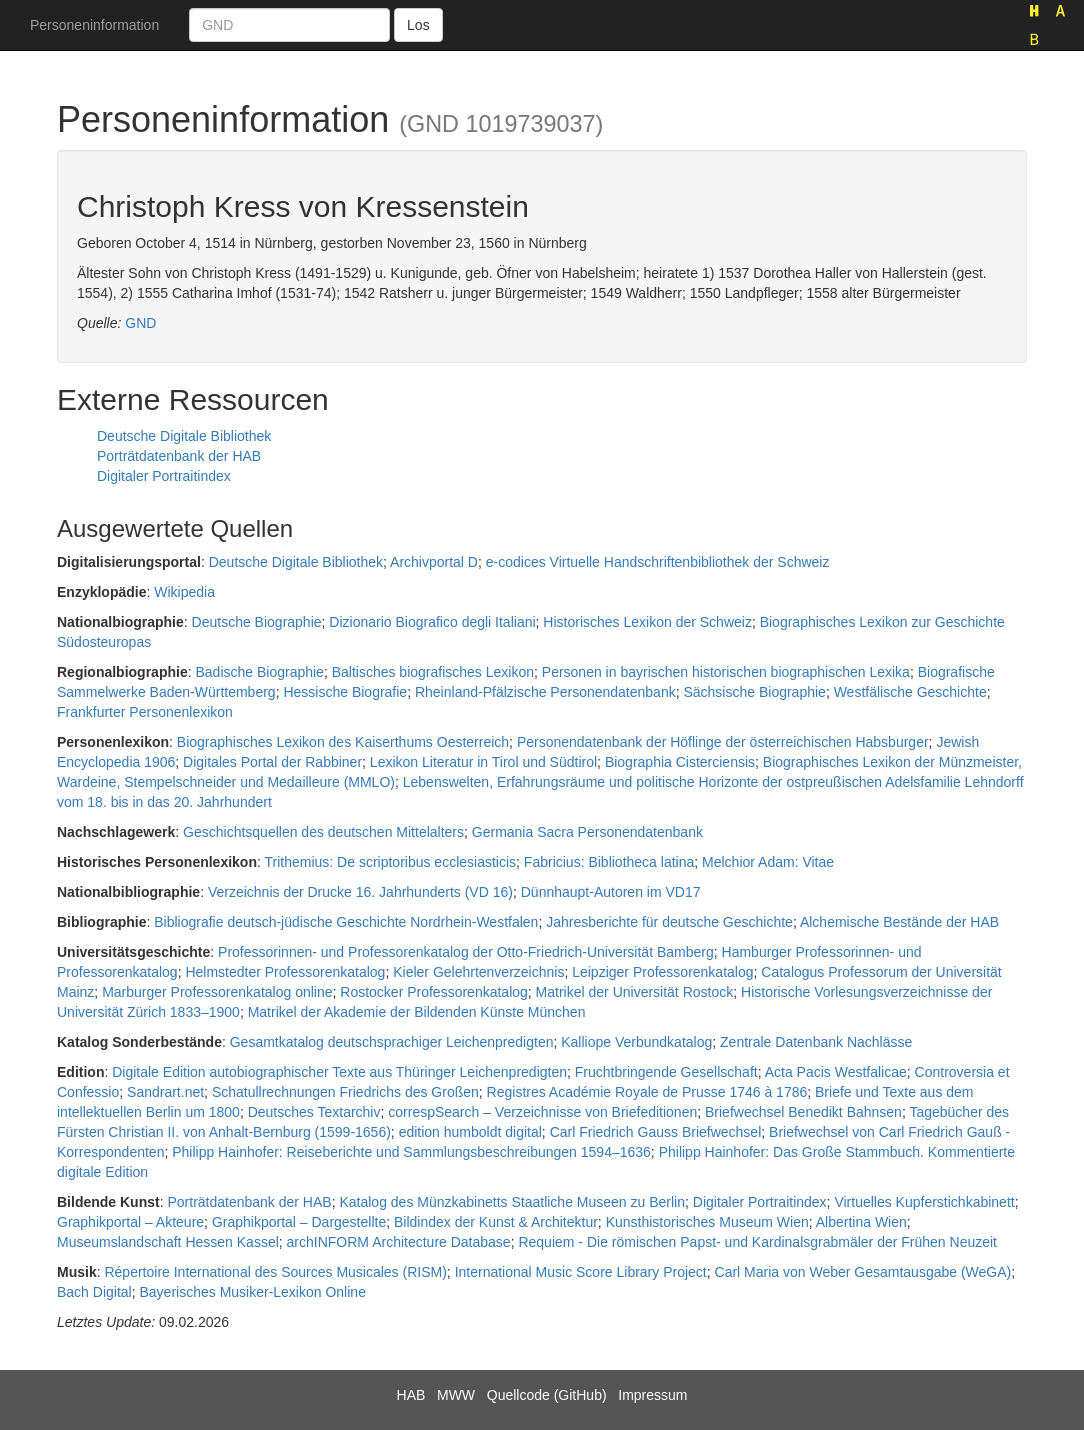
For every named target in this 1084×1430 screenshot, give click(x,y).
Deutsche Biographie (257, 622)
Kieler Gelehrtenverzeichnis (478, 972)
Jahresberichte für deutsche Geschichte (669, 922)
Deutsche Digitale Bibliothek (184, 436)
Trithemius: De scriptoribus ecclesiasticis (391, 862)
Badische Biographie (259, 672)
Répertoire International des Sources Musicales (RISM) (275, 1272)
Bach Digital (94, 1292)
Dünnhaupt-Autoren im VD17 (611, 892)
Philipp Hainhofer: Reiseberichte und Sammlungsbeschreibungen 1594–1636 (411, 1152)
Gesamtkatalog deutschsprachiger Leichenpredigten (392, 1042)
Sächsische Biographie (754, 692)
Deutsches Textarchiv (314, 1112)
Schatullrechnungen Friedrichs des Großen (345, 1092)
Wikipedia (184, 592)
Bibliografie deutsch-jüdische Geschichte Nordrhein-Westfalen (346, 922)
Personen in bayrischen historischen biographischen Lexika (726, 672)
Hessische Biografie (345, 692)
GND (140, 323)
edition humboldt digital (470, 1132)
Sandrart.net (165, 1092)
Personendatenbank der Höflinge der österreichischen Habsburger (723, 742)
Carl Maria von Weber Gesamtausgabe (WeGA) (863, 1272)
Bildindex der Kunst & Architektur (496, 1222)
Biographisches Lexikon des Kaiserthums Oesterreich (343, 742)
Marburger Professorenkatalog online (217, 992)
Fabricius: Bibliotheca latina (609, 862)
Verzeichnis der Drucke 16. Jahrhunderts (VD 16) (360, 892)
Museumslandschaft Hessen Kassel (168, 1242)
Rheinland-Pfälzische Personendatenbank (545, 692)
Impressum (652, 1395)
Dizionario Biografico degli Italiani (432, 622)
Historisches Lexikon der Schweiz (647, 622)
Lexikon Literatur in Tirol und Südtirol (483, 762)
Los (418, 25)
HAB (411, 1395)
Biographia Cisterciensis (680, 762)
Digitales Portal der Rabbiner (272, 762)
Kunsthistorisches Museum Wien (707, 1222)
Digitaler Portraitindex (164, 476)
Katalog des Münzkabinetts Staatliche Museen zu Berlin (512, 1202)
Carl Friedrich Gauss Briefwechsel (656, 1132)
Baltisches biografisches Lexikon (433, 672)
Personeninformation (94, 25)
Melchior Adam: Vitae (768, 862)
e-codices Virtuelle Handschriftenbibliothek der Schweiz (658, 562)
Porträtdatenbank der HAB (179, 456)
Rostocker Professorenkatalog (434, 992)
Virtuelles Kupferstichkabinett (924, 1202)
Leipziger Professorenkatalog (662, 972)
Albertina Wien (861, 1222)
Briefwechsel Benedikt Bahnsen (803, 1112)
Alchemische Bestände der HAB (899, 922)
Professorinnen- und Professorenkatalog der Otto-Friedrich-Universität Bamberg (466, 952)
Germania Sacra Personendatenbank (587, 832)
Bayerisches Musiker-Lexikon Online (252, 1292)
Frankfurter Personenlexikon (145, 712)
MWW (456, 1395)
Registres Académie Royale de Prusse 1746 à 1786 (647, 1092)
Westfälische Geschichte (910, 692)
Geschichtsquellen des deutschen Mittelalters (323, 832)
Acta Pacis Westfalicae (836, 1072)
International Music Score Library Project (581, 1272)
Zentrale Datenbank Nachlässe (816, 1042)
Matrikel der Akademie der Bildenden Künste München (417, 1012)
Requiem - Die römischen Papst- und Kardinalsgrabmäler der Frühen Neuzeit (757, 1242)
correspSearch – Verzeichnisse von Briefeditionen (542, 1112)
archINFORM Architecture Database (399, 1242)
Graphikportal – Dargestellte (299, 1222)
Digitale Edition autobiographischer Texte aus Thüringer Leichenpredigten (339, 1072)
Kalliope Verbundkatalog (636, 1042)
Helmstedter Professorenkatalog (285, 972)
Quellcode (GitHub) (547, 1395)
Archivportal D (434, 562)
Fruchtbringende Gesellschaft (666, 1072)
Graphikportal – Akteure (130, 1222)
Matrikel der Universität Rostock (635, 992)
